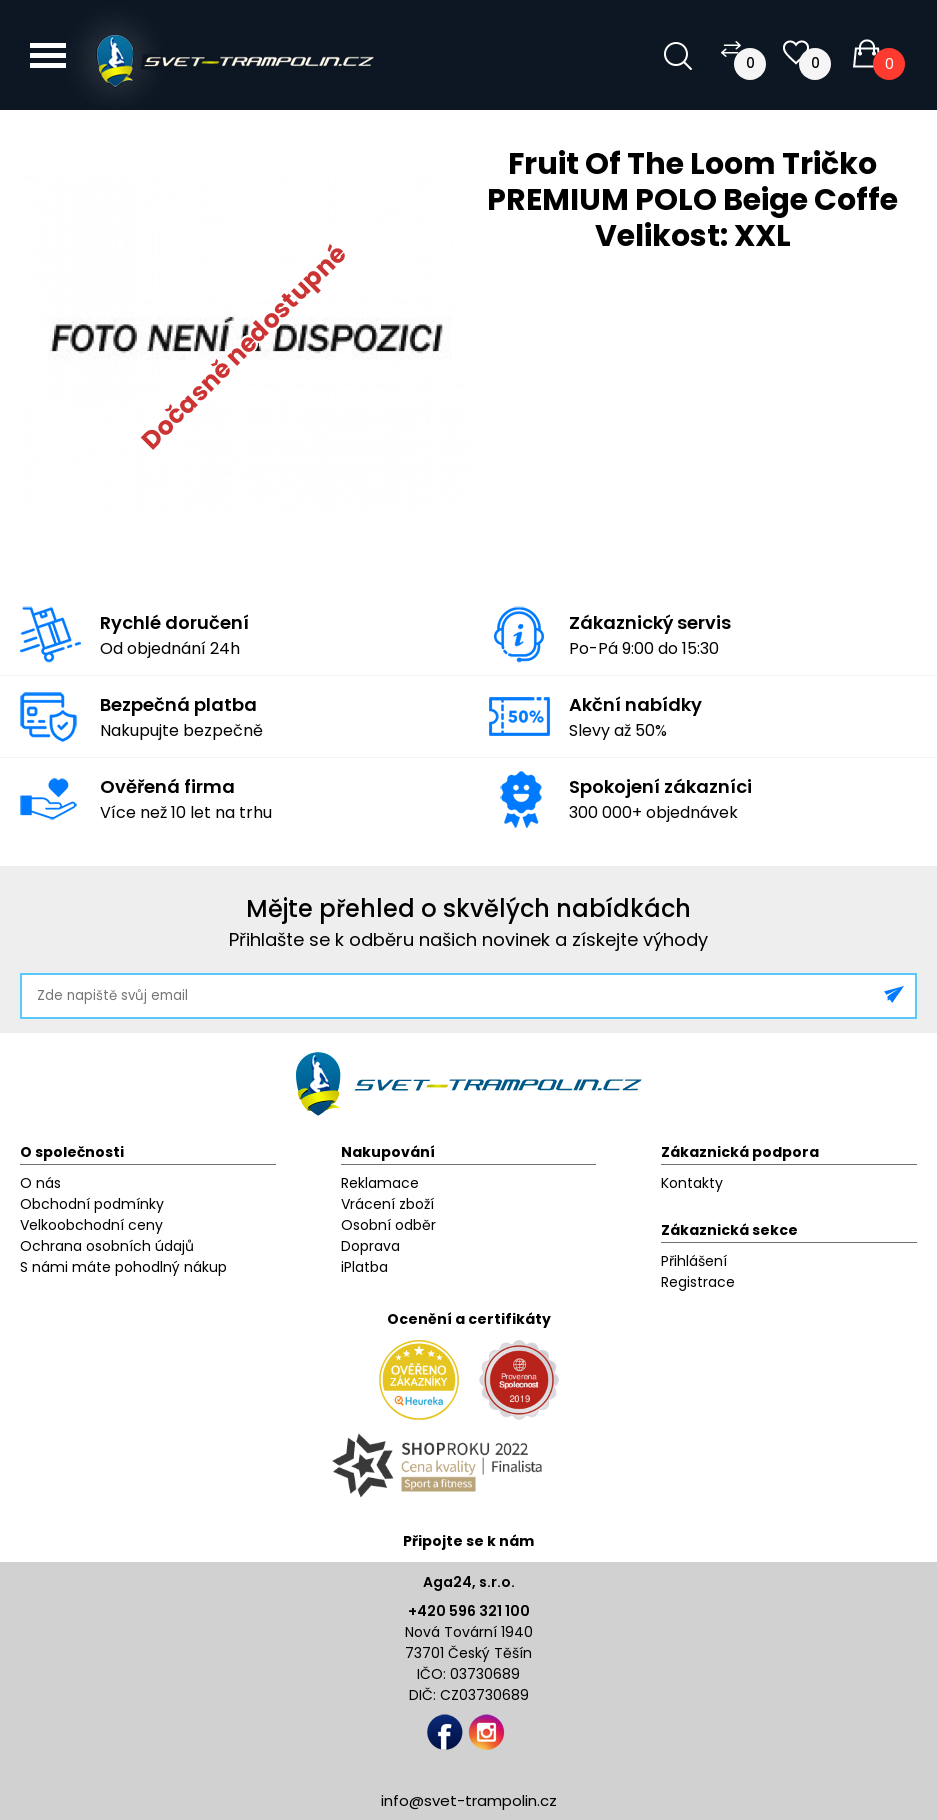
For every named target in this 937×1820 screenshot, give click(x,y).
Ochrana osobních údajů (107, 1246)
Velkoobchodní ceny (91, 1225)
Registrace (698, 1282)
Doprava (370, 1246)
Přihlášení (694, 1261)
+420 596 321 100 (469, 1611)
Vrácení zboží (387, 1204)
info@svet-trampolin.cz (469, 1800)
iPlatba (364, 1267)
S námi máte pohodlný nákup (123, 1267)
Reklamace (380, 1183)
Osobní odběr (388, 1225)
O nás (40, 1183)
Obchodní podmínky (92, 1204)
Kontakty (692, 1183)
